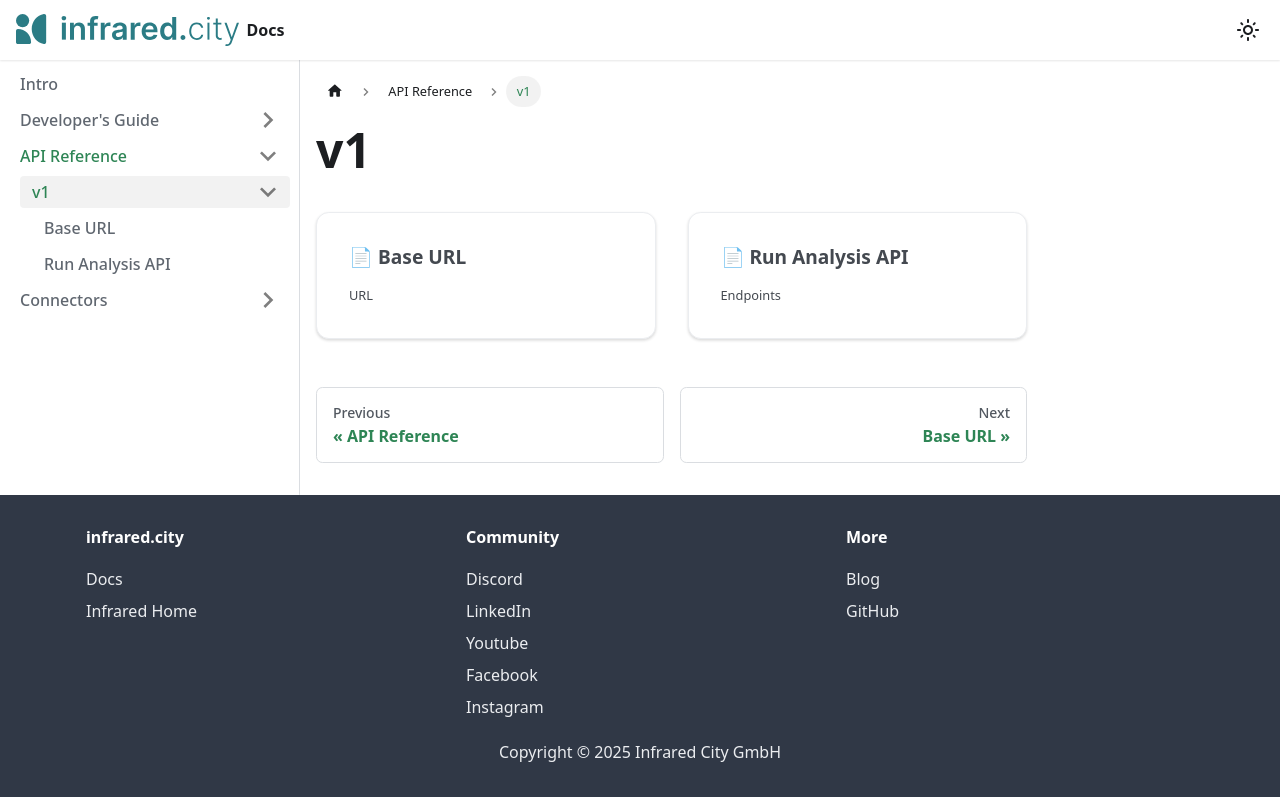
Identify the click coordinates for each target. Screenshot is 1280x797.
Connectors (64, 300)
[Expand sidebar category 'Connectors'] (268, 300)
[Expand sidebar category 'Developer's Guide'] (268, 120)
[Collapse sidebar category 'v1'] (268, 192)
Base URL (79, 228)
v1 (41, 192)
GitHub (872, 611)
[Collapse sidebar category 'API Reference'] (268, 156)
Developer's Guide (89, 120)
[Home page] (335, 91)
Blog (863, 579)
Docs (104, 579)
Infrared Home (141, 611)
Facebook (502, 675)
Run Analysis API (107, 264)
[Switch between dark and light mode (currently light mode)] (1248, 30)
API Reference (73, 156)
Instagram (505, 707)
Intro (39, 84)
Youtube (497, 643)
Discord (494, 579)
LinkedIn (498, 611)
